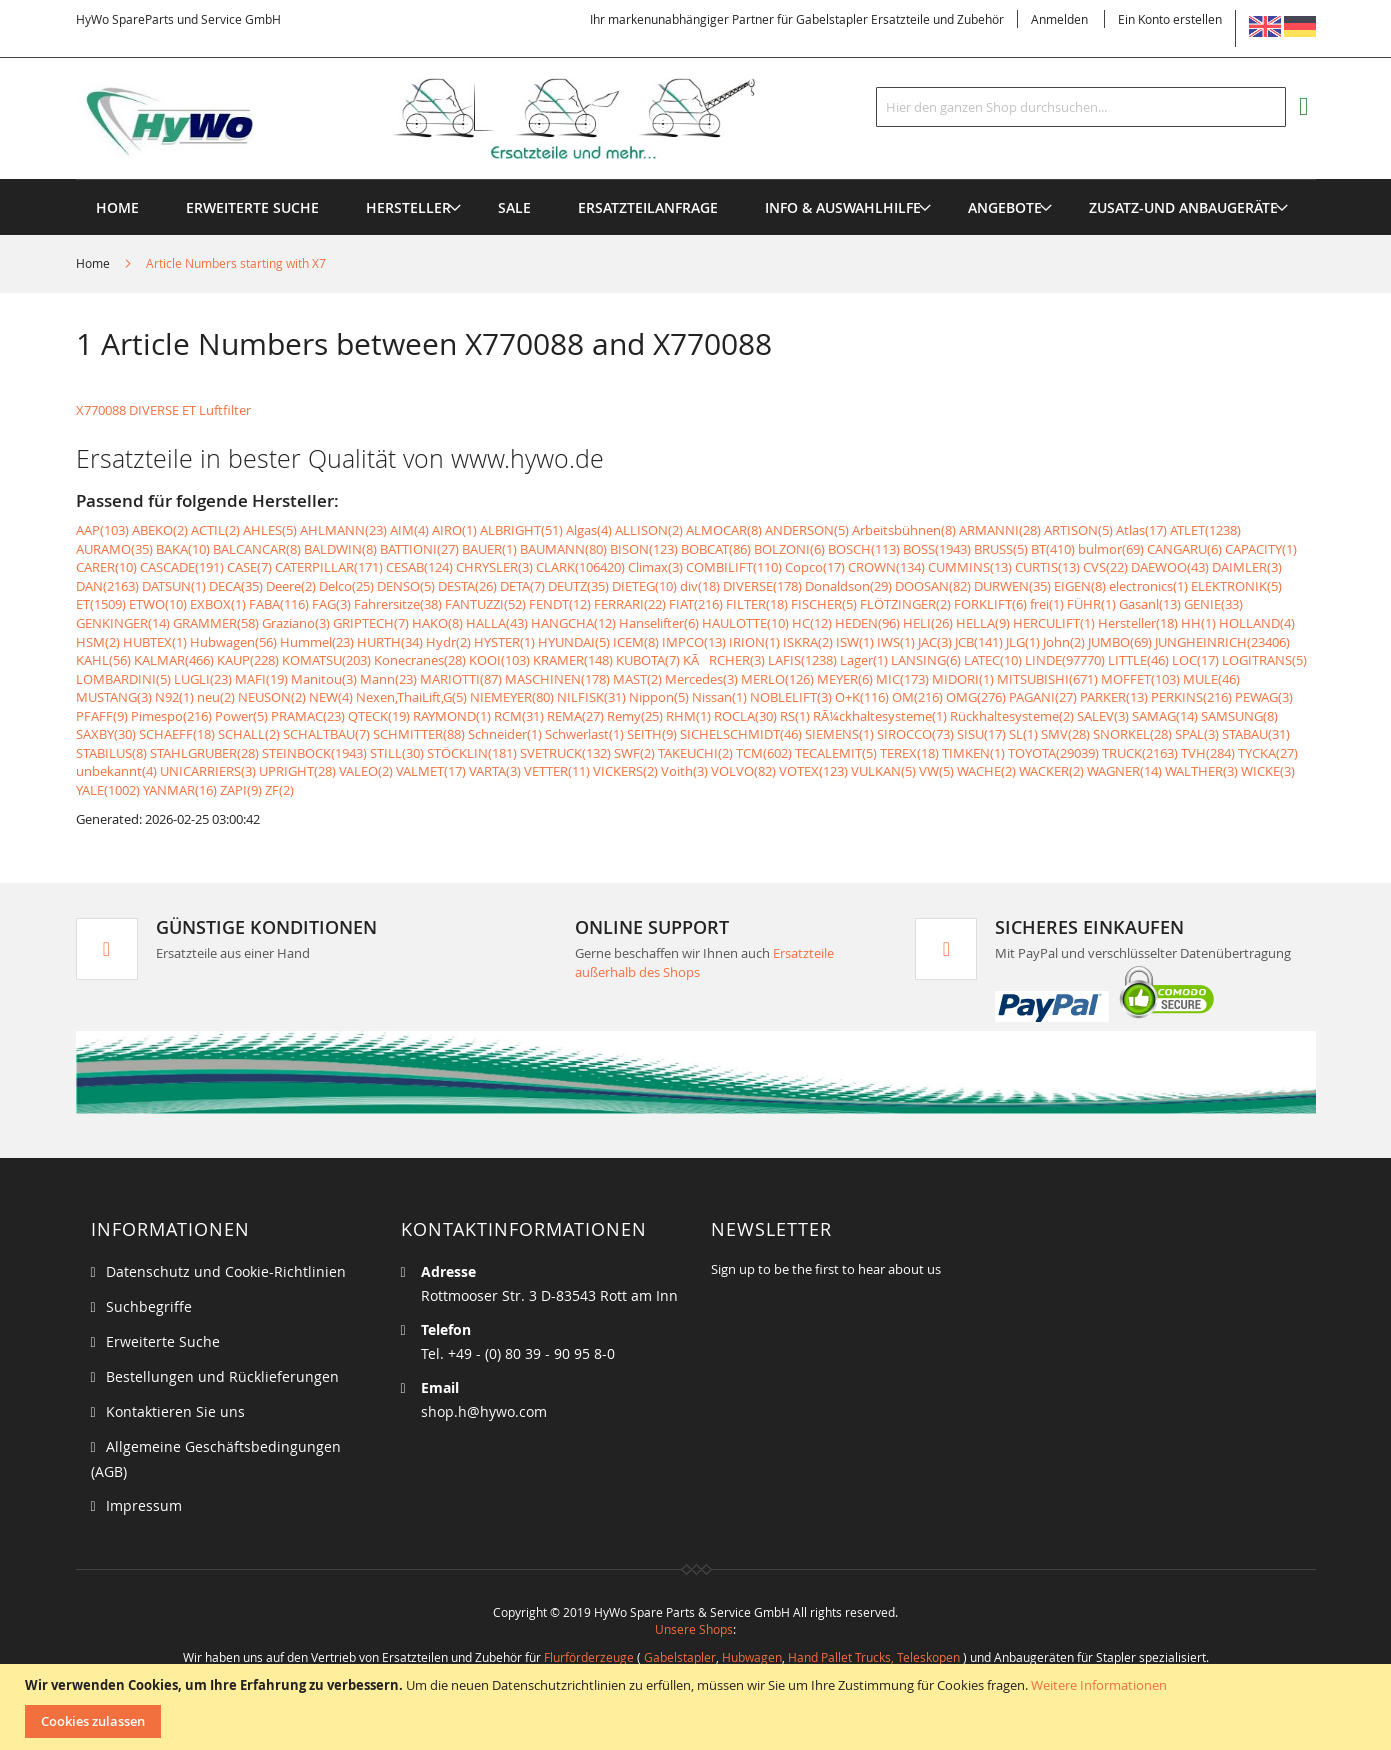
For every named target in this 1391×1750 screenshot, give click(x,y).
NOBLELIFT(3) (791, 697)
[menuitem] (408, 207)
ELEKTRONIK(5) (1236, 586)
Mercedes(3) (701, 679)
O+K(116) (862, 697)
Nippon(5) (659, 697)
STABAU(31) (1256, 734)
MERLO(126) (777, 679)
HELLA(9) (983, 623)
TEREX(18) (909, 753)
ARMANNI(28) (1000, 530)
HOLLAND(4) (1257, 623)
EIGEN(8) (1080, 586)
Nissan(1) (719, 697)
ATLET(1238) (1205, 530)
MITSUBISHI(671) (1047, 679)
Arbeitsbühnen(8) (904, 530)
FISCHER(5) (824, 604)
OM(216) (917, 697)
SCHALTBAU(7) (326, 734)
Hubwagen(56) (233, 642)
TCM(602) (764, 753)
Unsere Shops (694, 1629)
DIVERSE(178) (762, 586)
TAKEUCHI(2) (695, 753)
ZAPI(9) (241, 790)
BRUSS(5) (1001, 549)
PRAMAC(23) (308, 716)
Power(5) (241, 716)
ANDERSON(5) (807, 530)
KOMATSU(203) (326, 660)
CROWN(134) (886, 567)
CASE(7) (249, 567)
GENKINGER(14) (123, 623)
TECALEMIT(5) (836, 753)
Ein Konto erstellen (1170, 19)
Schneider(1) (505, 734)
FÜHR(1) (1091, 604)
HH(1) (1198, 623)
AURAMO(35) (114, 549)
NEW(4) (331, 697)
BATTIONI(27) (419, 549)
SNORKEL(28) (1132, 734)
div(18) (700, 586)
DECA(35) (236, 586)
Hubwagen (752, 1657)
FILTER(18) (757, 604)
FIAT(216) (696, 604)
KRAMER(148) (573, 660)
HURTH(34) (390, 642)
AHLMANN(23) (343, 530)
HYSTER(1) (504, 642)
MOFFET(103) (1140, 679)
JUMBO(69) (1120, 642)
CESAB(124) (419, 567)
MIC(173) (902, 679)
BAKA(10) (183, 549)
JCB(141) (979, 642)
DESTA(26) (467, 586)
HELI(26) (928, 623)
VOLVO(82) (743, 771)
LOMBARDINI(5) (123, 679)
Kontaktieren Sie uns (175, 1411)
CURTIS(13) (1047, 567)
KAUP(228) (248, 660)
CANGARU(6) (1184, 549)
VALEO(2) (366, 771)
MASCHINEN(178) (557, 679)
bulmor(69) (1111, 549)
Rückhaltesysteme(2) (1012, 716)
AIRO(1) (454, 530)
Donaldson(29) (848, 586)
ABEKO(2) (160, 530)
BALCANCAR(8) (257, 549)
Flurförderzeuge (589, 1657)
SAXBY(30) (106, 734)
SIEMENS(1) (839, 734)
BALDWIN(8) (340, 549)
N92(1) (174, 697)
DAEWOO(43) (1170, 567)
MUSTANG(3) (114, 697)
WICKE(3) (1268, 771)
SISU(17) (981, 734)
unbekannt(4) (116, 771)
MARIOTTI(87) (461, 679)
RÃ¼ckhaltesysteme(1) (880, 716)
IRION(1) (754, 642)
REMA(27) (575, 716)
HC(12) (812, 623)
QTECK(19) (379, 716)
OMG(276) (976, 697)
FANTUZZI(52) (485, 604)
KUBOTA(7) (648, 660)
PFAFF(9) (102, 716)
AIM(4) (409, 530)
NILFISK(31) (591, 697)
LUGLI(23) (203, 679)
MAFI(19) (261, 679)
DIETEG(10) (644, 586)
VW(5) (936, 771)
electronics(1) (1148, 586)
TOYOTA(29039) (1053, 753)
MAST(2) (637, 679)
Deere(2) (291, 586)
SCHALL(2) (249, 734)
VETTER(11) (557, 771)
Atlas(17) (1141, 530)
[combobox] (1081, 107)
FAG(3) (331, 604)
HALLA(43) (497, 623)
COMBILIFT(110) (734, 567)
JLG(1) (1023, 642)
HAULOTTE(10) (745, 623)
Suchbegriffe (149, 1306)
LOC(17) (1195, 660)
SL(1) (1023, 734)
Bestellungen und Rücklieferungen (222, 1376)
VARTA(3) (495, 771)
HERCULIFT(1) (1054, 623)
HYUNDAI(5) (574, 642)
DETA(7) (522, 586)
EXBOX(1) (218, 604)
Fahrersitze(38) (398, 604)
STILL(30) (397, 753)
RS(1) (795, 716)
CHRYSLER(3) (494, 567)
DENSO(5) (406, 586)
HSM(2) (98, 642)
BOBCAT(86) (716, 549)
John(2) (1064, 642)
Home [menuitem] (117, 207)
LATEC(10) (993, 660)
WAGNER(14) (1124, 771)
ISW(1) (855, 642)
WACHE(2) (986, 771)
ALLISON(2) (649, 530)
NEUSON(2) (272, 697)
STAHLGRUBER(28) (204, 753)
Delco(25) (346, 586)
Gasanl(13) (1150, 604)
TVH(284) (1208, 753)
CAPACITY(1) (1261, 549)
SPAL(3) (1197, 734)
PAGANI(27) (1043, 697)
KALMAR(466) (174, 660)
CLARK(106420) (580, 567)
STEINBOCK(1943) (314, 753)
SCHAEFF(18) (177, 734)
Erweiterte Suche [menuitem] (252, 207)
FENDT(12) (560, 604)
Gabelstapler (680, 1657)
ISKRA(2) (808, 642)
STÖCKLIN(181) (472, 753)
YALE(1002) (108, 790)
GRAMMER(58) (216, 623)
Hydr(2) (448, 642)
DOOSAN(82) (933, 586)
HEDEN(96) (867, 623)
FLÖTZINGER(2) (905, 604)
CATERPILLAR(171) (329, 567)
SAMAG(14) (1165, 716)
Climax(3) (655, 567)
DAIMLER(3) (1247, 567)
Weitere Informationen (1099, 1685)
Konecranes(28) (420, 660)
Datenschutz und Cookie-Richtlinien (226, 1271)
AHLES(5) (270, 530)
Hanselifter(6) (659, 623)
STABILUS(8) (111, 753)
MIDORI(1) (963, 679)
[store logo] (448, 119)
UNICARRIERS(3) (208, 771)
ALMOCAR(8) (724, 530)
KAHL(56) (103, 660)
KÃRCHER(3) (724, 660)
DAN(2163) (107, 586)
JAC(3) (935, 642)
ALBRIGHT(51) (521, 530)
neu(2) (216, 697)
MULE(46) (1211, 679)
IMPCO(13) (694, 642)
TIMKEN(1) (973, 753)
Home (94, 263)
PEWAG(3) (1264, 697)
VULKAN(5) (883, 771)
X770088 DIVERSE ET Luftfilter (163, 410)
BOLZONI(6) (789, 549)
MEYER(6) (845, 679)
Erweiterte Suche (163, 1341)
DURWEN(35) (1012, 586)
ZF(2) (279, 790)
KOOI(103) (499, 660)
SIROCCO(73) (915, 734)
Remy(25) (635, 716)
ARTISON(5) (1078, 530)
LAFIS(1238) (802, 660)
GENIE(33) (1213, 604)
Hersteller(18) (1138, 623)
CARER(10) (106, 567)
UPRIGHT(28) (297, 771)
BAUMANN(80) (563, 549)
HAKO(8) (437, 623)
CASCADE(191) (182, 567)
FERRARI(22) (630, 604)
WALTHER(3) (1201, 771)
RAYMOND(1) (452, 716)
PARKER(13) (1114, 697)
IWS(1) (896, 642)
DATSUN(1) (174, 586)
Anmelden (1059, 19)
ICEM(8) (636, 642)
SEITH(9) (652, 734)
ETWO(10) (158, 604)
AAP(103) (102, 530)
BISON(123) (644, 549)
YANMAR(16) (180, 790)
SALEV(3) (1103, 716)
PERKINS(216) (1191, 697)
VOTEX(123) (813, 771)
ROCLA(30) (745, 716)
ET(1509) (101, 604)
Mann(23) (388, 679)
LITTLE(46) (1138, 660)
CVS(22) (1105, 567)
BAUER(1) (489, 549)
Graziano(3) (296, 623)
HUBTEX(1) (155, 642)
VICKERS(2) (625, 771)
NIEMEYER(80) (512, 697)
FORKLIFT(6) (990, 604)
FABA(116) (279, 604)
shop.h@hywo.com (484, 1411)
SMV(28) (1065, 734)
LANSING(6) (926, 660)
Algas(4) (589, 530)
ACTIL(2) (215, 530)
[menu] (696, 179)
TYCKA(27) (1268, 753)
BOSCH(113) (864, 549)
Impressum (144, 1505)
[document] (698, 1707)
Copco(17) (815, 567)
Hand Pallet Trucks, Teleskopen (874, 1657)
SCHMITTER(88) (419, 734)
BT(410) (1053, 549)
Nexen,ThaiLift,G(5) (411, 697)
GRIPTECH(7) (371, 623)
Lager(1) (864, 660)
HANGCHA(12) (573, 623)
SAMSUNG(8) (1239, 716)
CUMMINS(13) (970, 567)
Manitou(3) (324, 679)
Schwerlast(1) (584, 734)
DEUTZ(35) (578, 586)
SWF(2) (634, 753)
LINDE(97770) (1065, 660)
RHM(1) (688, 716)
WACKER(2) (1051, 771)
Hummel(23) (317, 642)
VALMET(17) (431, 771)
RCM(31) (519, 716)
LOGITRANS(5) (1264, 660)
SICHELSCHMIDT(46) (741, 734)
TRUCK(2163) (1140, 753)
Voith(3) (684, 771)
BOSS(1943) (937, 549)
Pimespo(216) (171, 716)
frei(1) (1047, 604)
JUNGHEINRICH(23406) (1222, 642)
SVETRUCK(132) (565, 753)
